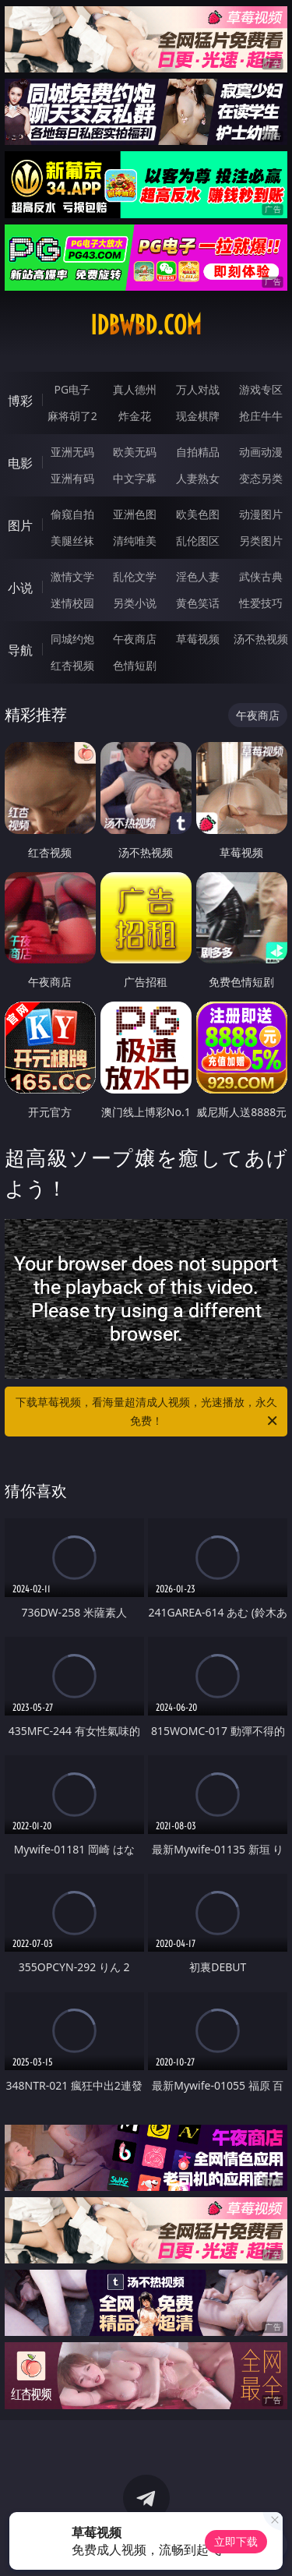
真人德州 (135, 389)
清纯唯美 (135, 540)
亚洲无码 (72, 451)
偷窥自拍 (72, 514)
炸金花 (134, 415)
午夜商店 (135, 638)
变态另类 (261, 478)
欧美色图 (198, 514)
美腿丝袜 (72, 540)
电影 (20, 463)
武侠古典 (261, 576)
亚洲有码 (72, 478)
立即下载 (236, 2541)
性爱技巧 (261, 602)
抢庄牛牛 (261, 415)
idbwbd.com (146, 325)
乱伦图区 (198, 540)
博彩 (20, 400)
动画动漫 (261, 451)
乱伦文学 (135, 576)
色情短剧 (135, 665)
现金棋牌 (198, 415)
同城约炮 (72, 638)
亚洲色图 (135, 514)
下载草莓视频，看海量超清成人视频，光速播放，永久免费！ (148, 1412)
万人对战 (198, 389)
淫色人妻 (198, 576)
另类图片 (261, 540)
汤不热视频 (261, 638)
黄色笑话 (198, 602)
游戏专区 (261, 389)
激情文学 (72, 576)
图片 (20, 525)
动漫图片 (261, 514)
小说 (20, 587)
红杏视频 (72, 665)
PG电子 (72, 389)
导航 (20, 650)
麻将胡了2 (72, 415)
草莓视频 (198, 638)
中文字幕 (135, 478)
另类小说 (135, 602)
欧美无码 (135, 451)
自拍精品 (198, 451)
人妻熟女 (198, 478)
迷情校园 (72, 602)
